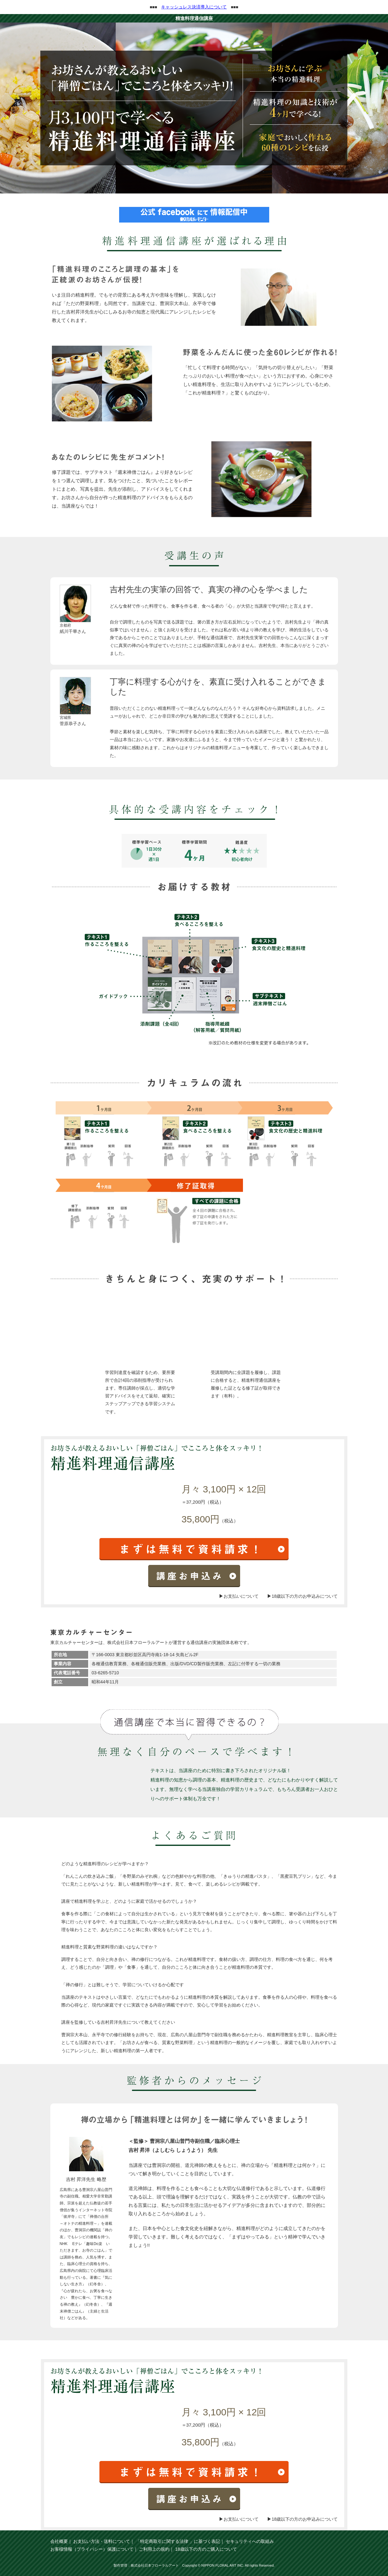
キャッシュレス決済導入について (194, 6)
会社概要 (59, 2541)
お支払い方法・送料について (101, 2541)
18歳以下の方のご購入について (206, 2549)
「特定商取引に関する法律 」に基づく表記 (178, 2541)
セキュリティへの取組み (250, 2541)
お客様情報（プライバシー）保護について (92, 2549)
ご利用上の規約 (154, 2549)
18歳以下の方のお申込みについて (305, 1596)
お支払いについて (241, 1596)
